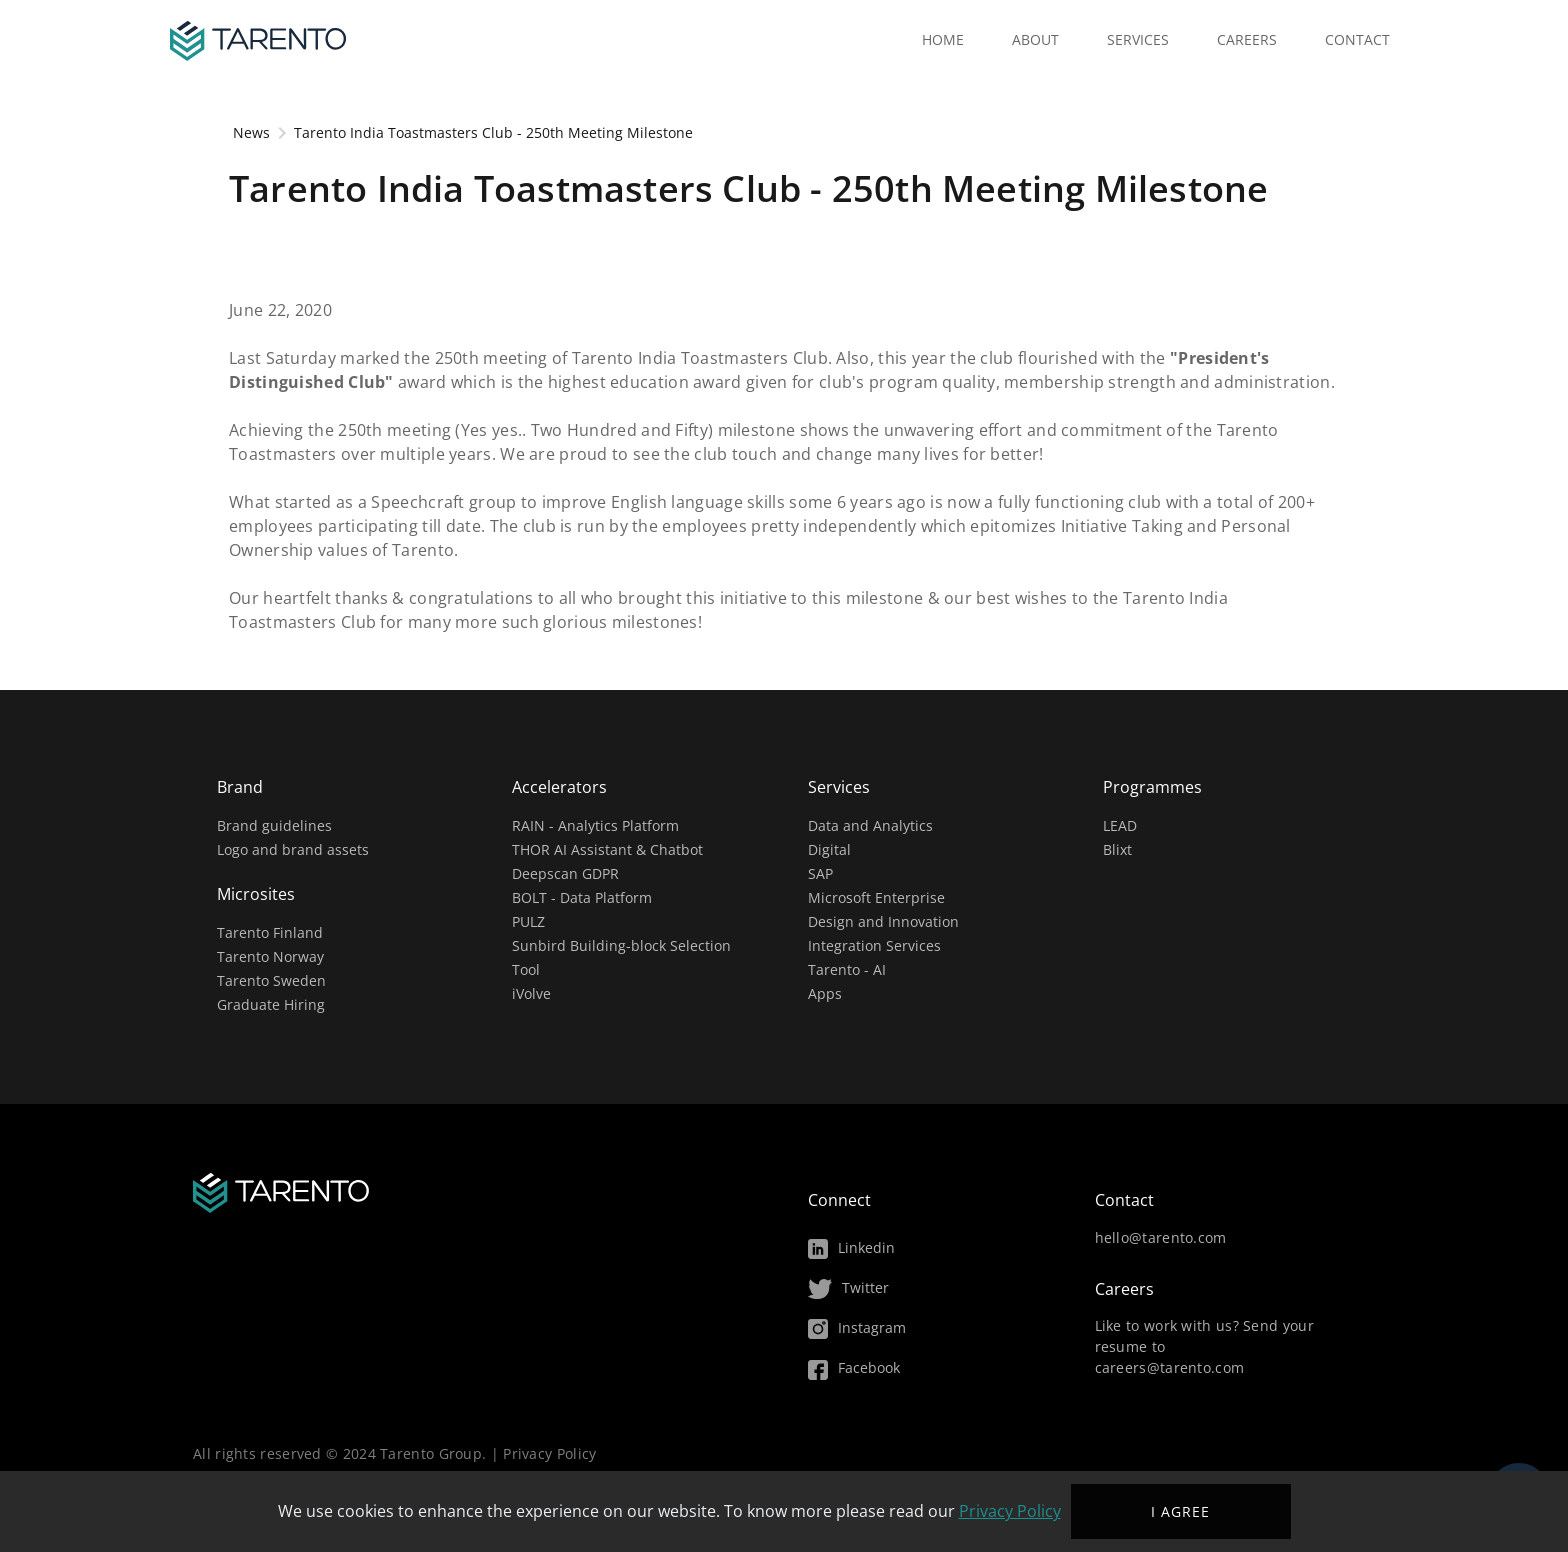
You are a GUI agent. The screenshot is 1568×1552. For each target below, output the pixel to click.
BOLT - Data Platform (582, 897)
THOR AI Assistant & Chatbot (607, 849)
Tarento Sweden (271, 980)
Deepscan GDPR (565, 873)
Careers (1247, 39)
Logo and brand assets (293, 849)
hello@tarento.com (1161, 1237)
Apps (825, 993)
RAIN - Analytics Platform (595, 825)
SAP (820, 873)
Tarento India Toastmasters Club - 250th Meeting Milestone (493, 132)
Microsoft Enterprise (876, 897)
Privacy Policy (549, 1453)
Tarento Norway (270, 956)
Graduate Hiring (271, 1004)
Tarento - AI (847, 969)
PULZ (528, 921)
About (1035, 39)
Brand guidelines (274, 825)
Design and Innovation (883, 921)
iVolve (531, 993)
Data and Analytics (870, 825)
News (249, 132)
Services (1138, 39)
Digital (829, 849)
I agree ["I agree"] (1180, 1511)
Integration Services (874, 945)
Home (943, 39)
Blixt (1117, 849)
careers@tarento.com (1170, 1367)
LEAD (1120, 825)
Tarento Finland (270, 932)
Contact (1357, 39)
